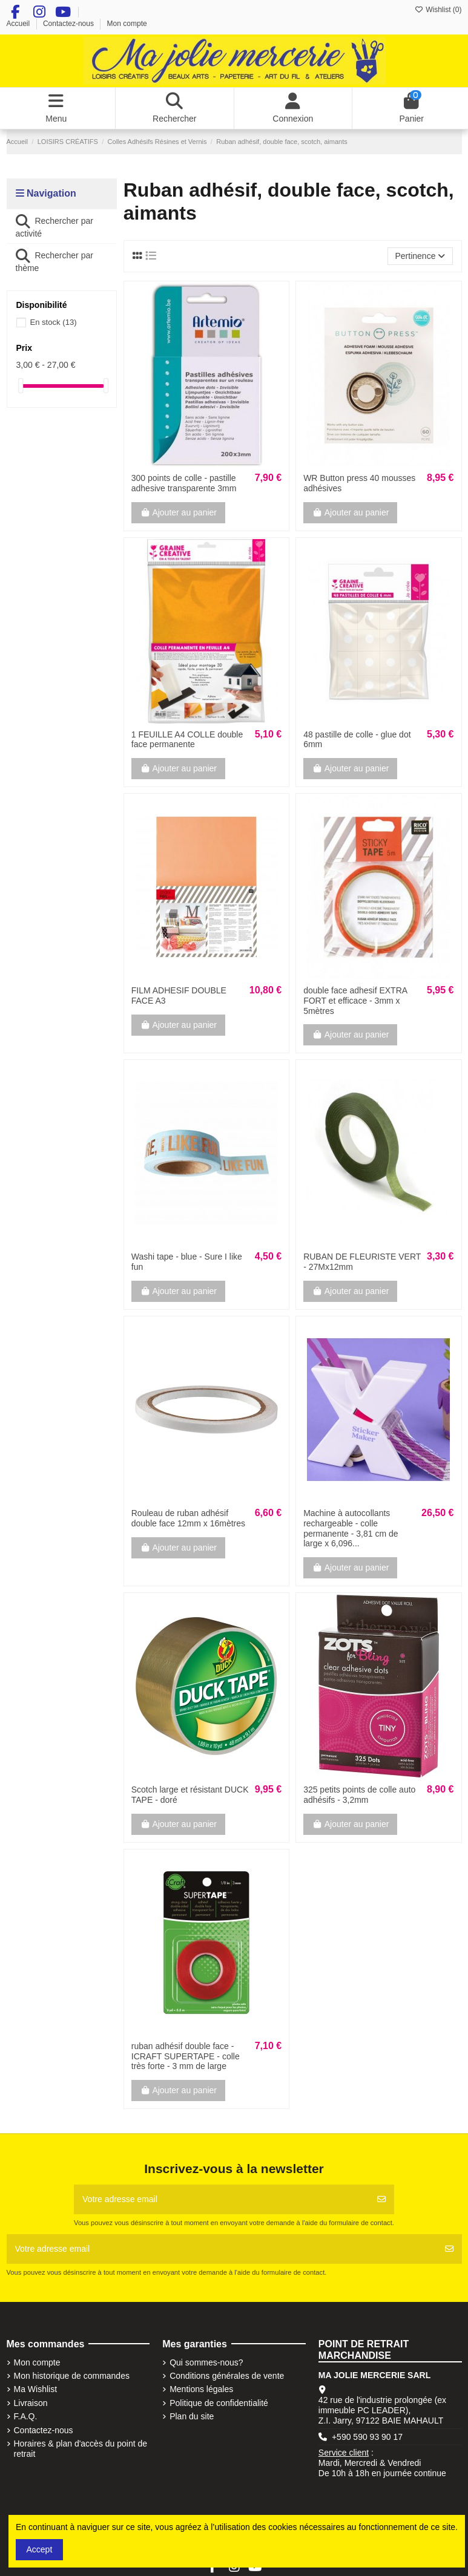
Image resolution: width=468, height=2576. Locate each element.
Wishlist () (438, 9)
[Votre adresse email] (221, 2199)
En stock (53, 322)
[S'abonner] (381, 2199)
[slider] (20, 385)
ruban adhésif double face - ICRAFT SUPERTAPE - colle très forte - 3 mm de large (185, 2056)
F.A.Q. (26, 2416)
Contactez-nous (69, 23)
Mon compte (127, 23)
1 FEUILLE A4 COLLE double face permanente (187, 740)
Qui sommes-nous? (206, 2362)
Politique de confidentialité (219, 2403)
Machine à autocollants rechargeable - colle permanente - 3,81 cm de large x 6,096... (350, 1528)
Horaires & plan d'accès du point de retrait (81, 2449)
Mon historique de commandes (72, 2376)
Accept (40, 2549)
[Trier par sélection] (419, 256)
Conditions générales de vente (227, 2376)
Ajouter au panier (178, 512)
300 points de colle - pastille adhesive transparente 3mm (184, 483)
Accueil (19, 23)
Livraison (31, 2403)
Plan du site (192, 2416)
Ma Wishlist (36, 2389)
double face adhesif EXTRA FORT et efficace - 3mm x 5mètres (355, 1001)
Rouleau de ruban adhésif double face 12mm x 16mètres (188, 1518)
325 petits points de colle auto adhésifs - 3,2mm (359, 1795)
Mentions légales (201, 2389)
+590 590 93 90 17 (367, 2437)
